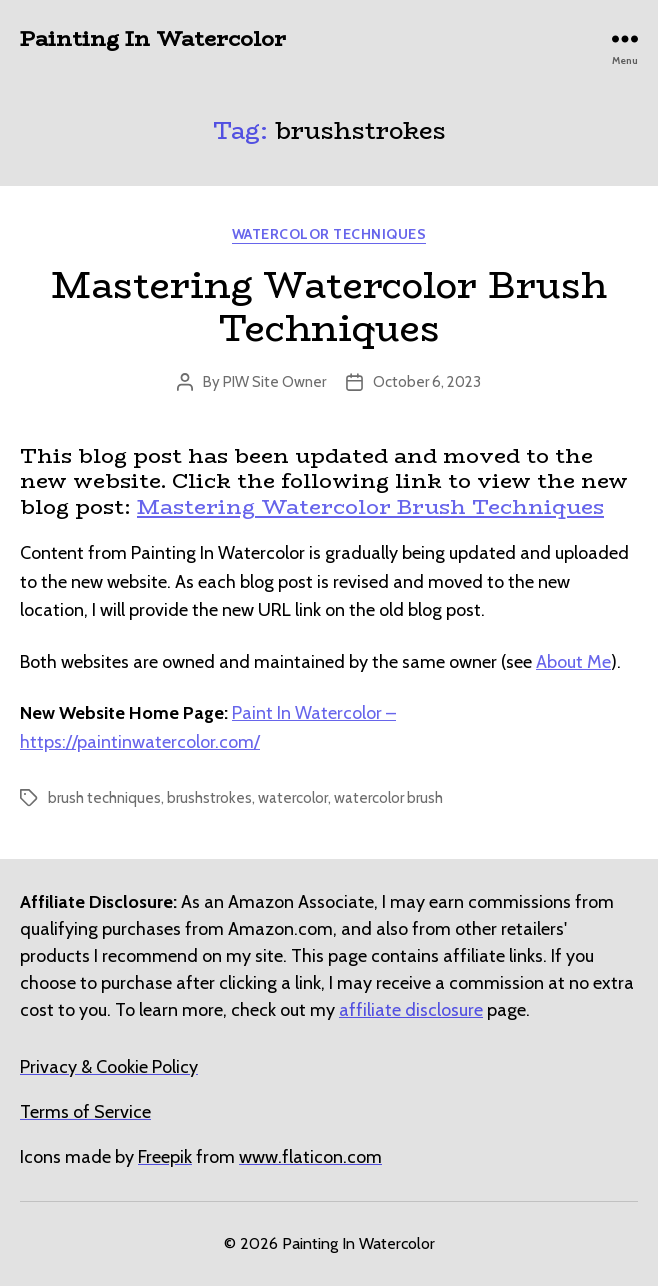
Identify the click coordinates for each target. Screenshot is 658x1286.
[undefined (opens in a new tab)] (165, 1157)
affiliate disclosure (411, 1010)
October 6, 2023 (427, 382)
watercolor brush (388, 798)
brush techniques (104, 798)
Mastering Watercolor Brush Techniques (329, 306)
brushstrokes (209, 798)
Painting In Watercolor (153, 38)
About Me (573, 662)
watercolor (293, 798)
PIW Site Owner (274, 382)
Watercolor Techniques (329, 234)
